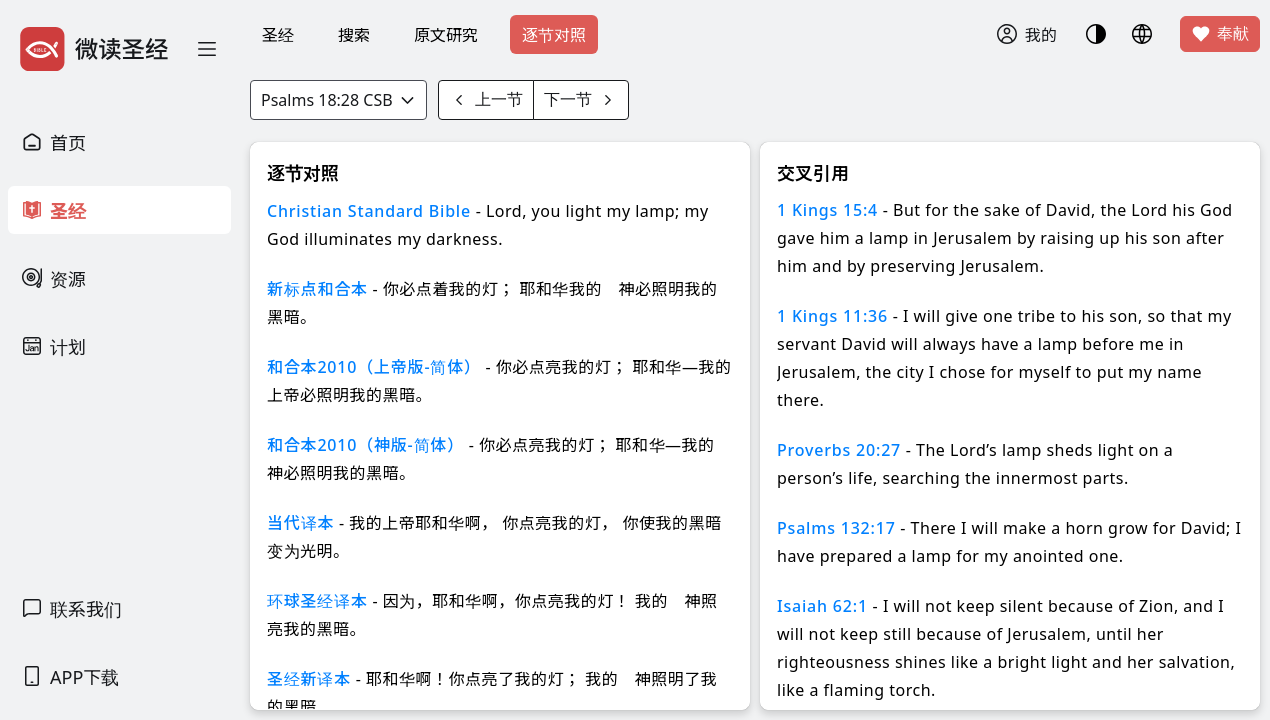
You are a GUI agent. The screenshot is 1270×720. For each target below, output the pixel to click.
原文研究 (446, 35)
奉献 (1220, 34)
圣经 (278, 35)
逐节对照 (554, 35)
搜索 (354, 35)
